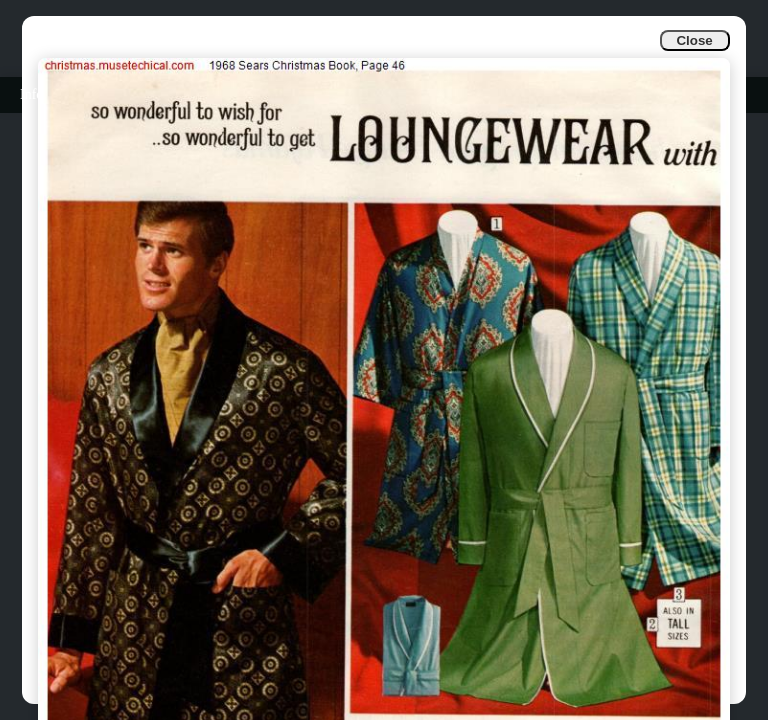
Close (694, 40)
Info (31, 94)
